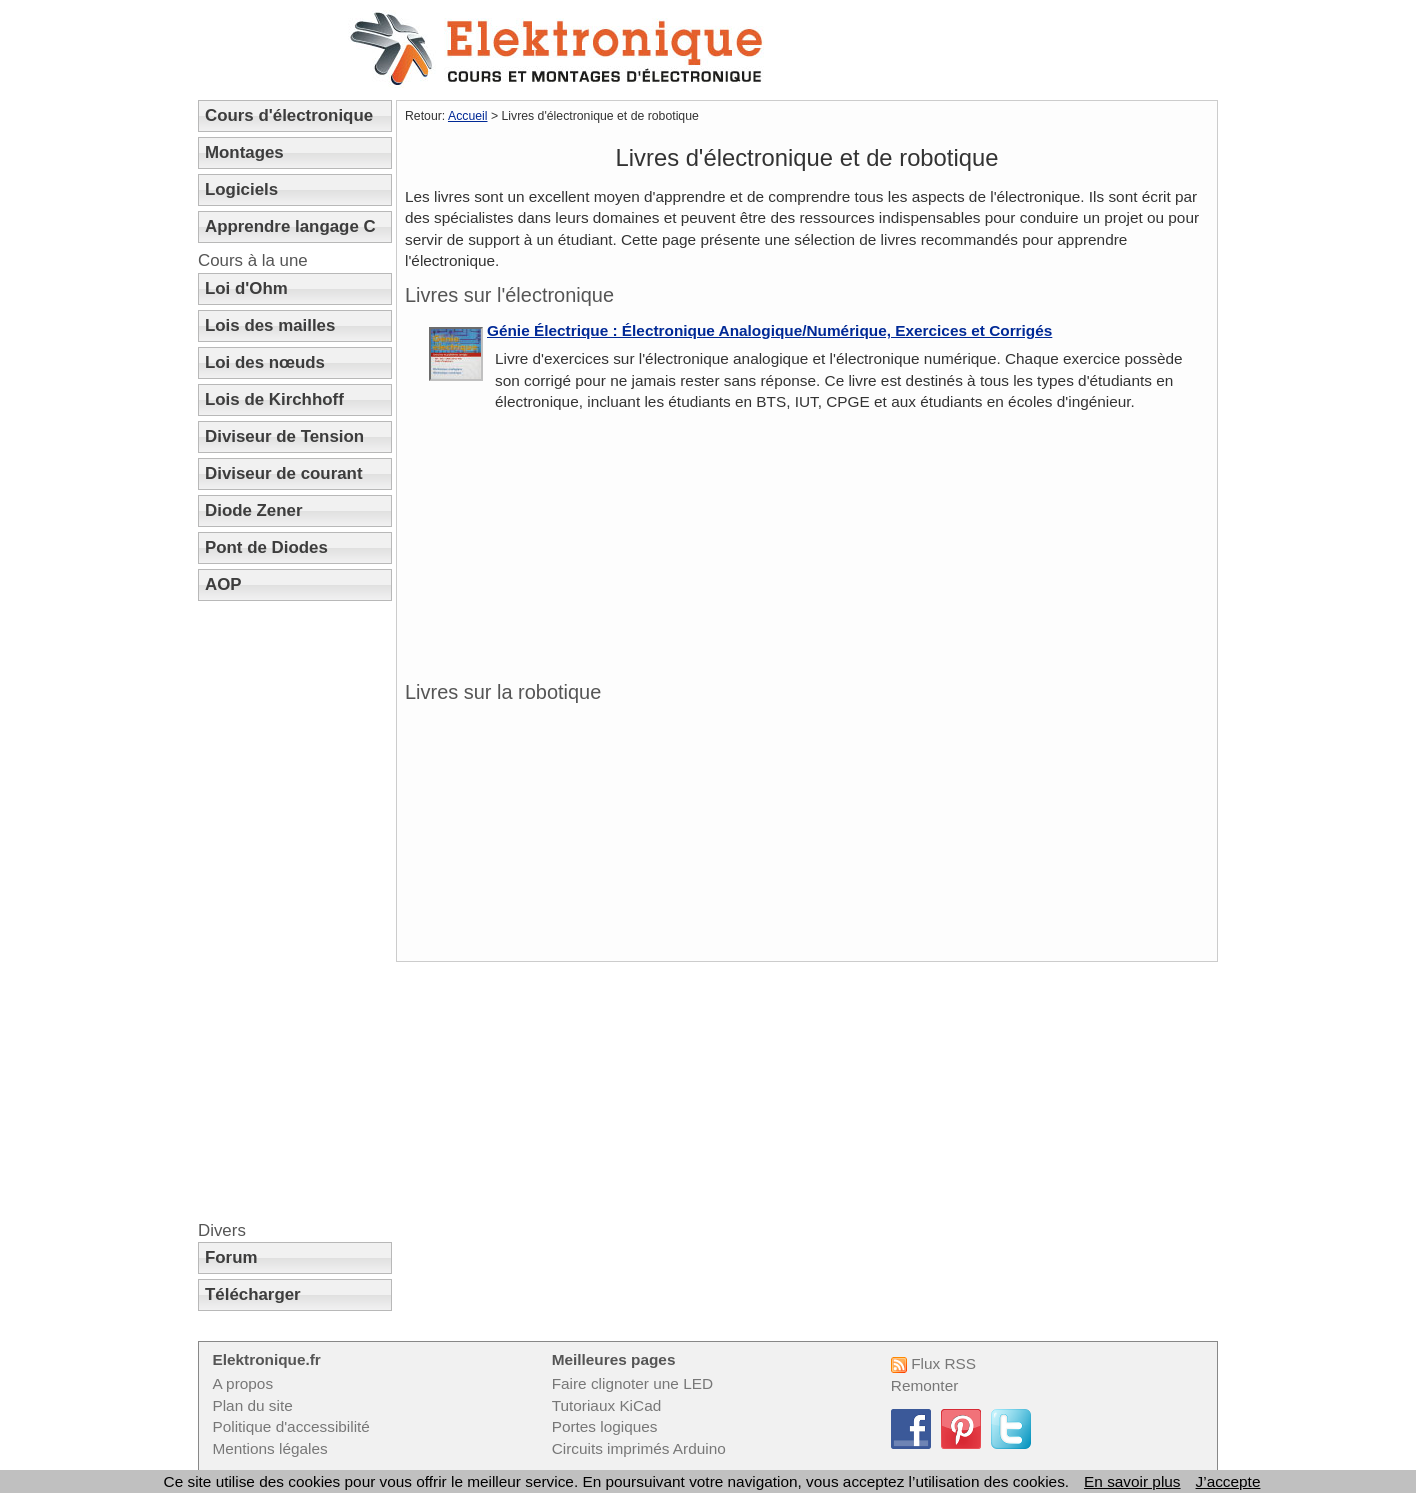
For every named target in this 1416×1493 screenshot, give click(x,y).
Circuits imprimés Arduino (639, 1448)
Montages (244, 152)
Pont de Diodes (266, 547)
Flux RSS (933, 1363)
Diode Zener (254, 510)
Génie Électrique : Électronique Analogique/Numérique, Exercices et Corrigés (769, 330)
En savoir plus (1132, 1481)
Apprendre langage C (290, 226)
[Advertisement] (295, 911)
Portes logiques (605, 1426)
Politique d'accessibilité (290, 1426)
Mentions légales (269, 1448)
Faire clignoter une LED (632, 1383)
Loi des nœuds (265, 362)
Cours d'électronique (289, 115)
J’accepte (1228, 1481)
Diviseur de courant (284, 473)
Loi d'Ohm (246, 288)
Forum (231, 1257)
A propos (242, 1383)
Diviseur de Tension (284, 436)
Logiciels (241, 189)
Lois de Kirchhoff (274, 399)
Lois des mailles (270, 325)
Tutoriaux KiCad (607, 1405)
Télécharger (253, 1294)
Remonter (924, 1385)
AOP (223, 584)
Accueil (468, 116)
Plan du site (252, 1405)
